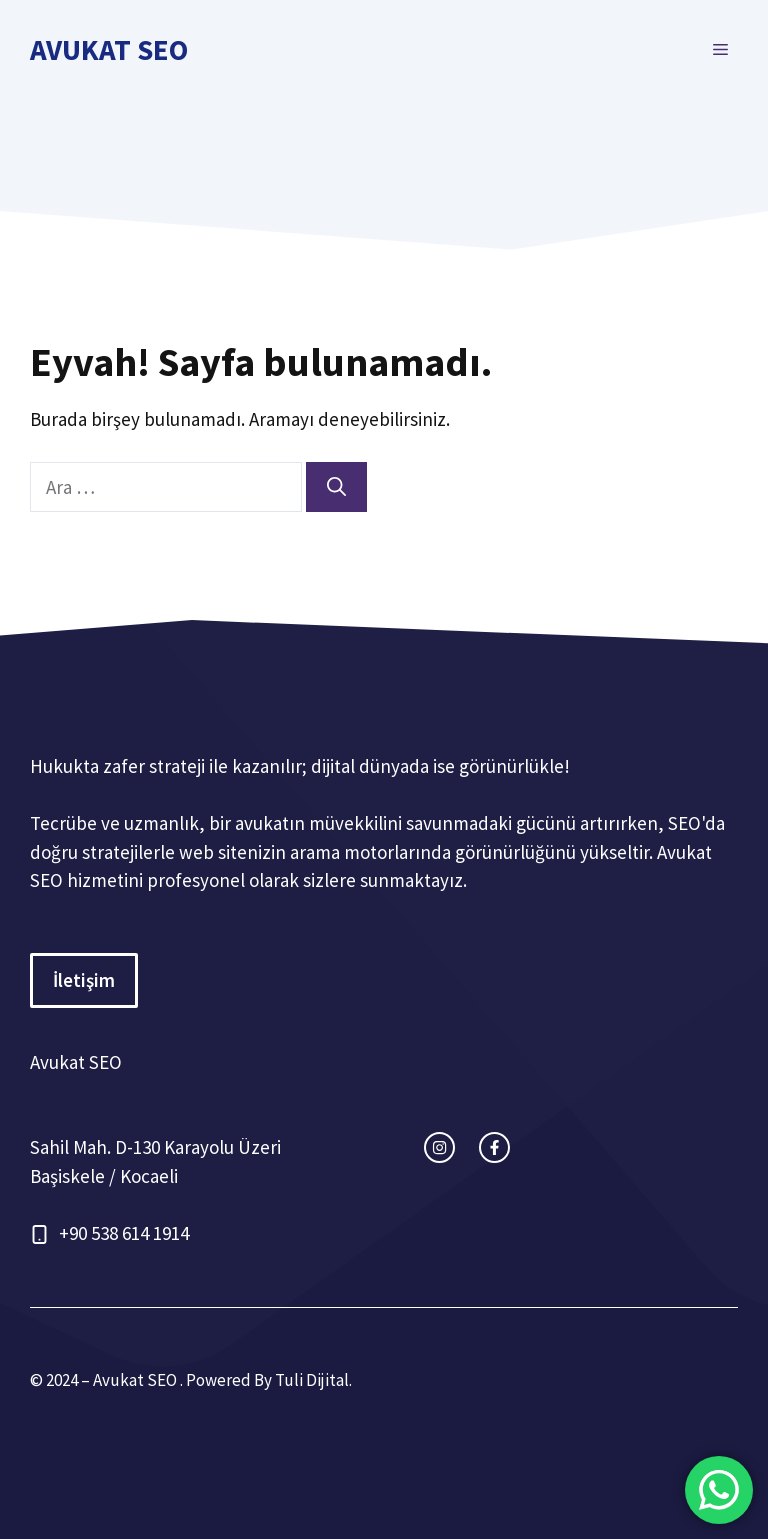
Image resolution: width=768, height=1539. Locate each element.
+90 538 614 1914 (124, 1233)
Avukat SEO (109, 49)
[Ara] (336, 487)
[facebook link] (494, 1147)
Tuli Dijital (312, 1380)
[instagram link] (439, 1147)
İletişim (84, 980)
